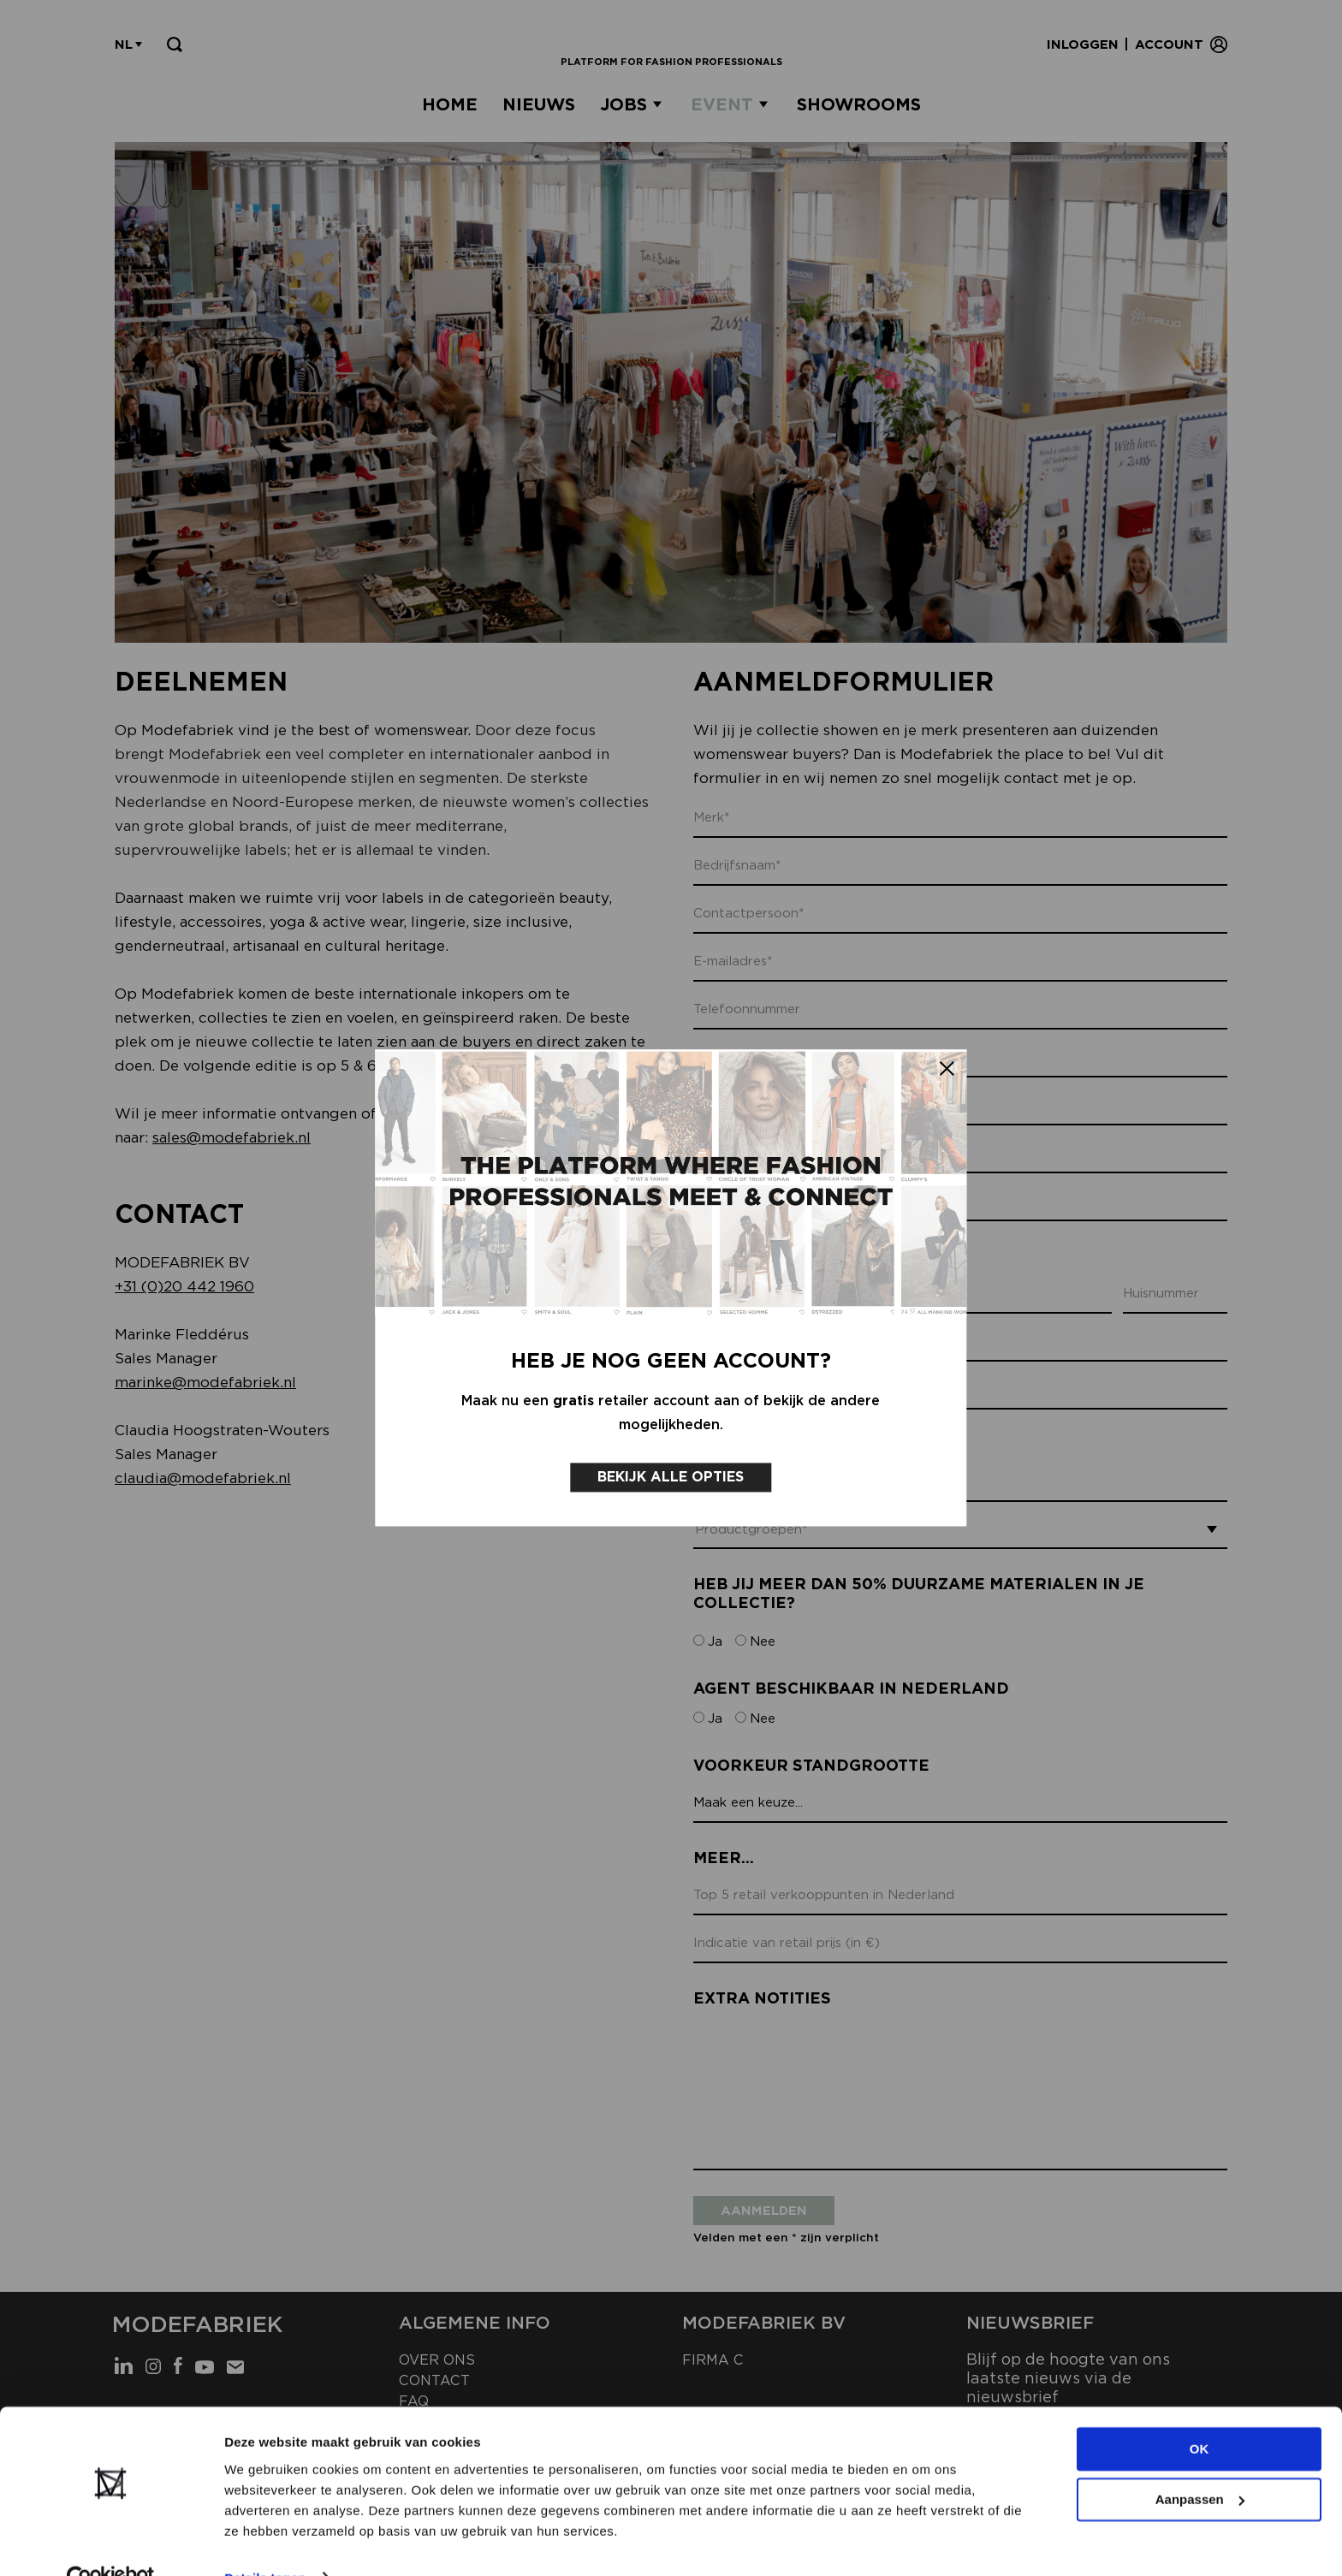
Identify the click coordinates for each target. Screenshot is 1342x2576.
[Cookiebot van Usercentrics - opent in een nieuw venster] (111, 2542)
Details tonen (265, 2542)
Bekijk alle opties (671, 1459)
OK (1199, 2414)
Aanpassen (1199, 2463)
